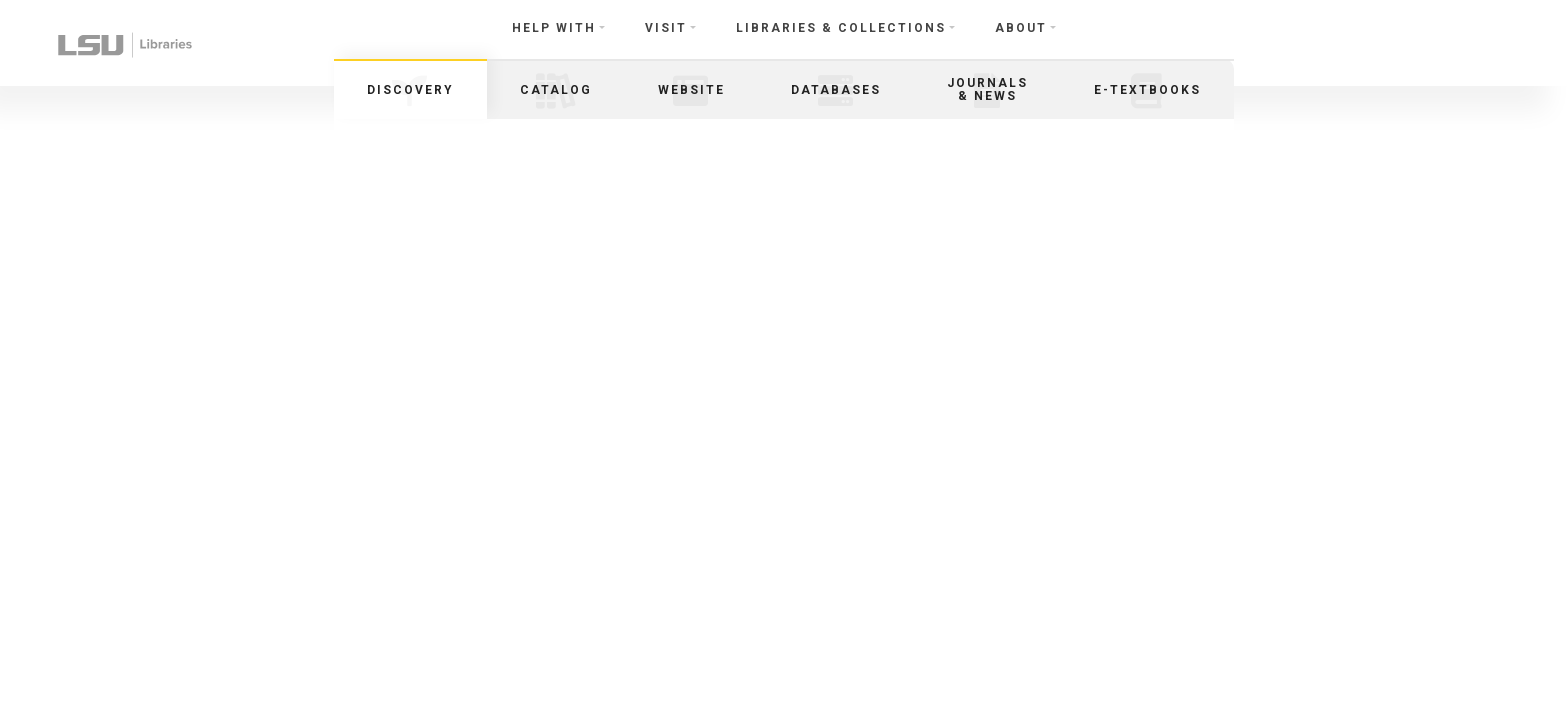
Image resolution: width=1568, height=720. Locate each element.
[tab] (410, 89)
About (1021, 28)
